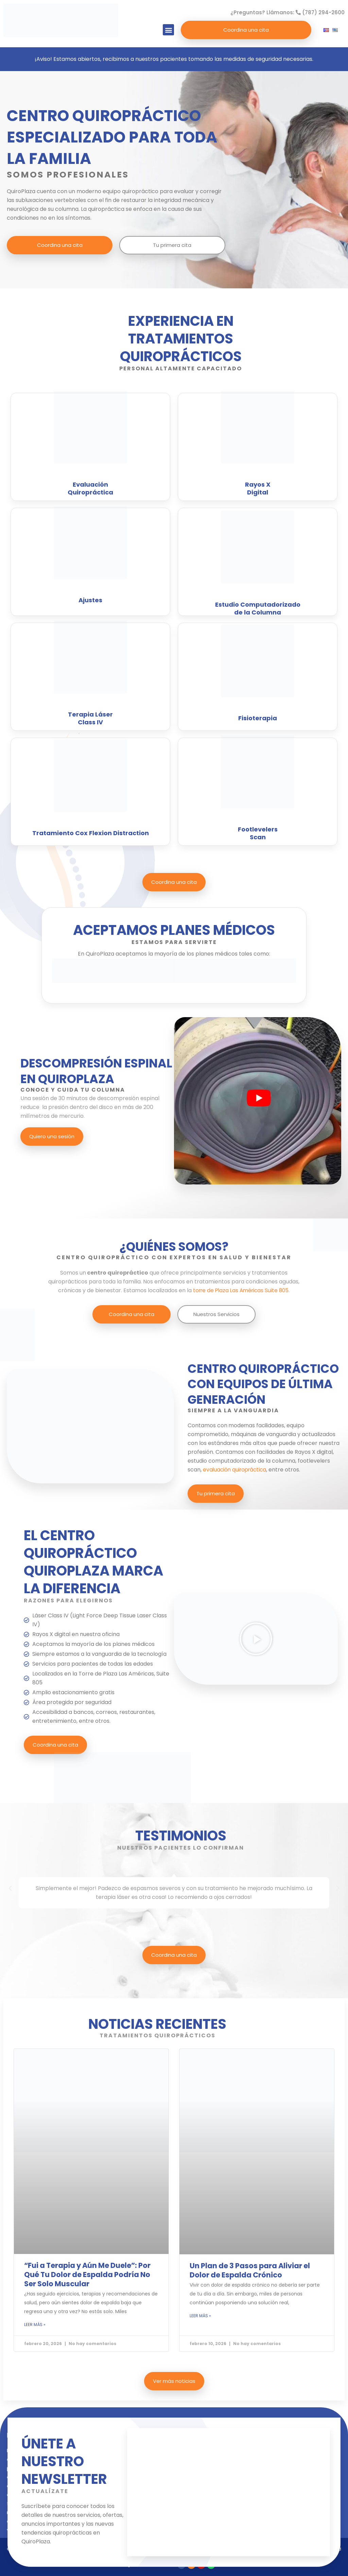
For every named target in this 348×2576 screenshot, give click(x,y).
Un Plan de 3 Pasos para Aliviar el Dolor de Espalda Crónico (250, 2270)
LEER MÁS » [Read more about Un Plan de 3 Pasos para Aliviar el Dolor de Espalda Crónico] (200, 2316)
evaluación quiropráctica (236, 1470)
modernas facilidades (257, 1425)
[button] (168, 29)
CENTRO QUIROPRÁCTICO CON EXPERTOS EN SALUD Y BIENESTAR (174, 1257)
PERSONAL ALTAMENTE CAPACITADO (180, 368)
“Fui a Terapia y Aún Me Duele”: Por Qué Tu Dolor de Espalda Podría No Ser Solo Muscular (87, 2274)
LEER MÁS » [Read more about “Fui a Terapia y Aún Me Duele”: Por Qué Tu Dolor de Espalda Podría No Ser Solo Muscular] (35, 2324)
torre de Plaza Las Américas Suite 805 (240, 1290)
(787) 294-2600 (320, 12)
